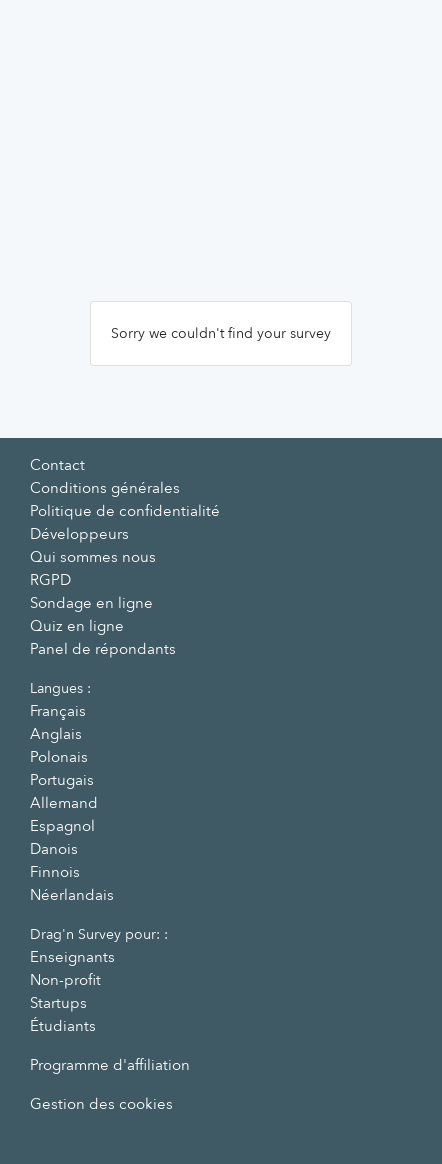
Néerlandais (72, 895)
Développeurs (79, 534)
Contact (57, 465)
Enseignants (72, 957)
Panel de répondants (103, 649)
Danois (54, 849)
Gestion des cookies (101, 1104)
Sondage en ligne (91, 603)
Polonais (59, 757)
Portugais (62, 780)
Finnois (55, 872)
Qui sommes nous (93, 557)
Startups (58, 1003)
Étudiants (63, 1026)
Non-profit (65, 980)
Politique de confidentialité (125, 511)
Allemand (64, 803)
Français (58, 711)
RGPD (50, 580)
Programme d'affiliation (110, 1065)
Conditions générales (105, 488)
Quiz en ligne (77, 626)
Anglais (56, 734)
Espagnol (62, 826)
